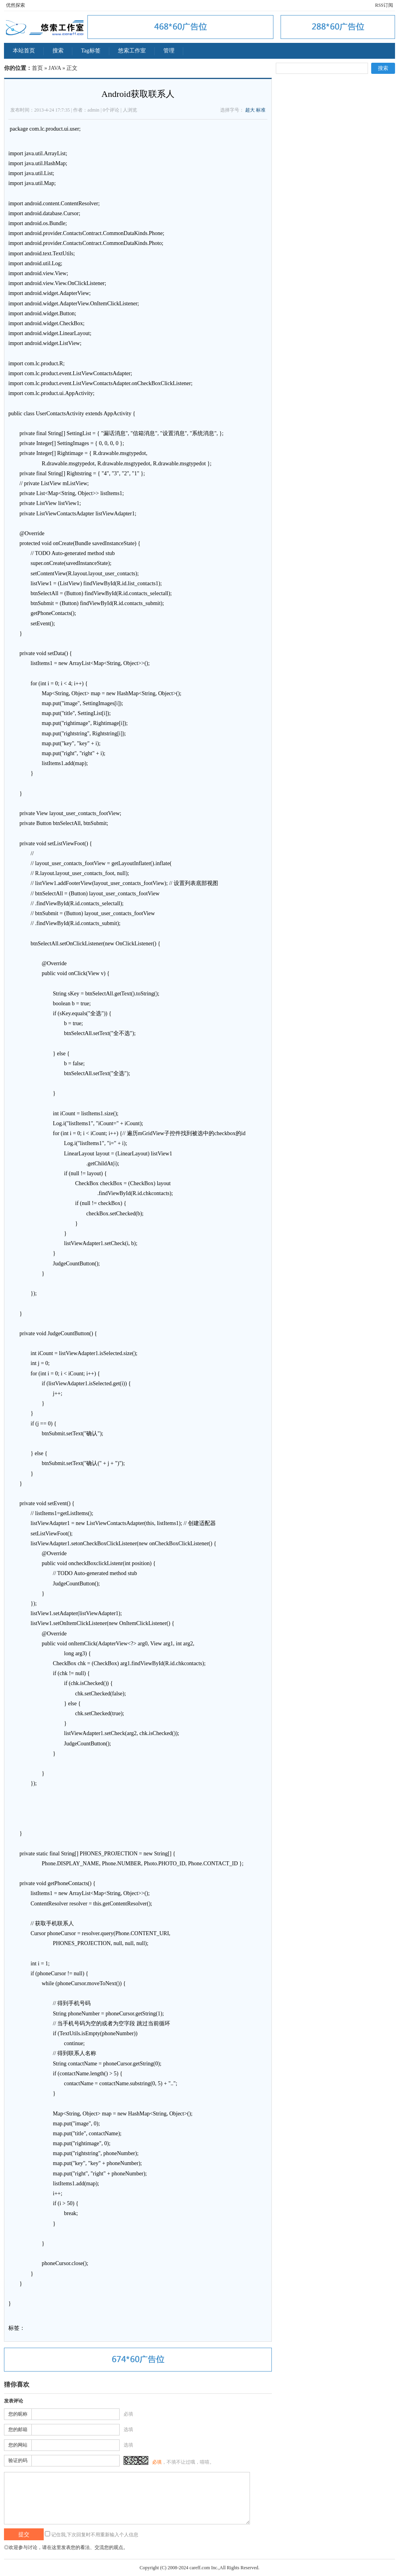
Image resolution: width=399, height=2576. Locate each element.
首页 (37, 68)
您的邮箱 (17, 2429)
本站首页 (24, 51)
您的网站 (17, 2445)
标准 (260, 110)
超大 (250, 110)
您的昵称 (17, 2414)
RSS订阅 (384, 5)
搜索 (58, 51)
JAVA (54, 68)
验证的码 (17, 2460)
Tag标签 (91, 51)
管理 (168, 51)
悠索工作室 (132, 51)
